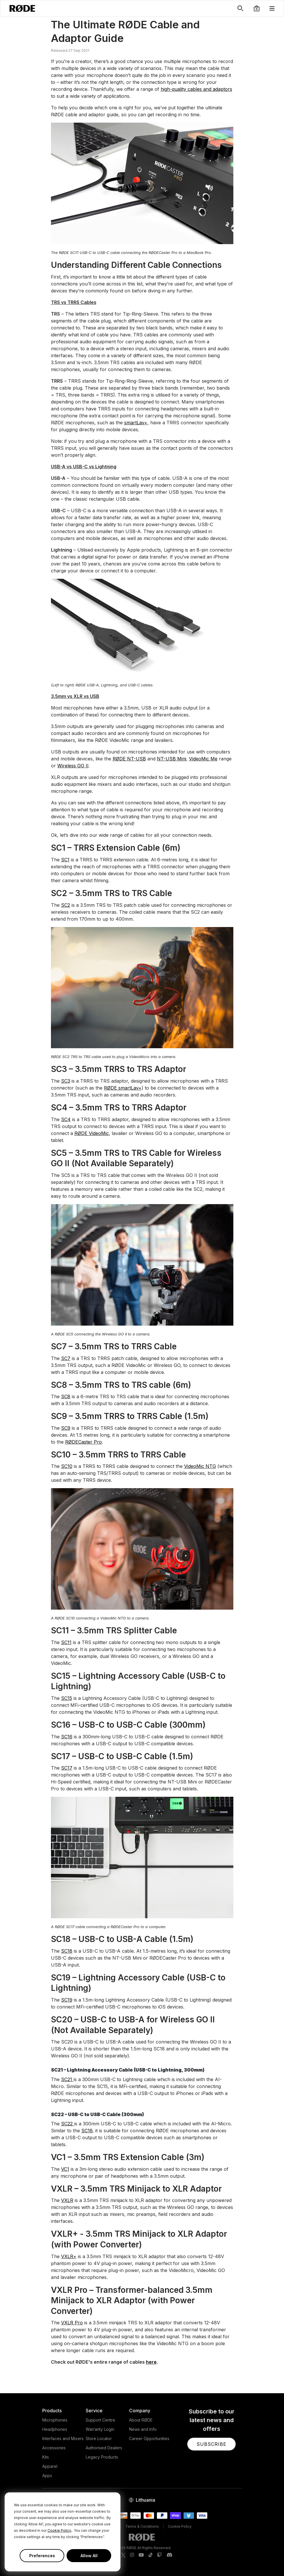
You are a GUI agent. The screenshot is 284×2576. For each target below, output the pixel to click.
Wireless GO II (73, 766)
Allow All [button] (89, 2555)
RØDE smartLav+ (123, 1088)
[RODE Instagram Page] (132, 2555)
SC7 (65, 1358)
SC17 (66, 1768)
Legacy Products (102, 2457)
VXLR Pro (72, 2323)
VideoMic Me (203, 759)
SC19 (66, 2000)
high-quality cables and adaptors (196, 89)
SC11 (66, 1642)
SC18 (66, 1951)
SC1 (65, 860)
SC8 (65, 1396)
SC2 (65, 905)
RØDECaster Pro (83, 1442)
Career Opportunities (149, 2438)
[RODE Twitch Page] (159, 2555)
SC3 (65, 1081)
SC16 (66, 1737)
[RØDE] (22, 8)
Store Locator (99, 2438)
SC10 (66, 1466)
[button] (256, 8)
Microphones (54, 2419)
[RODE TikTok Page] (151, 2555)
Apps (47, 2475)
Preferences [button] (42, 2555)
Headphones (54, 2429)
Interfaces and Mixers (63, 2438)
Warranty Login (100, 2429)
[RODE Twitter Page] (123, 2555)
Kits (45, 2457)
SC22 (67, 2124)
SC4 (66, 1119)
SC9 (65, 1428)
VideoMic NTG (200, 1466)
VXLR (67, 2200)
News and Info (143, 2429)
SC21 (67, 2079)
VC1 (65, 2169)
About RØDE (141, 2419)
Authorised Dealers (104, 2447)
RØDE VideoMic (91, 1133)
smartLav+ (135, 422)
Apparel (49, 2466)
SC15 (66, 1698)
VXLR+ (68, 2256)
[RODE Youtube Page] (141, 2555)
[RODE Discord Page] (169, 2555)
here (151, 2362)
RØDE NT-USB (129, 759)
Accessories (54, 2447)
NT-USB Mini (171, 759)
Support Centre (100, 2419)
